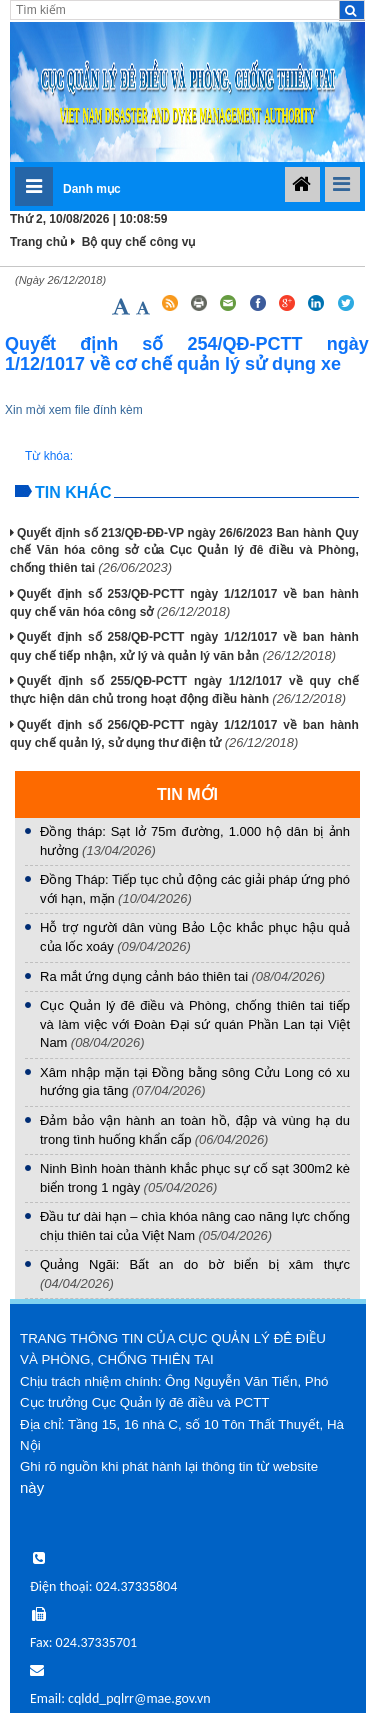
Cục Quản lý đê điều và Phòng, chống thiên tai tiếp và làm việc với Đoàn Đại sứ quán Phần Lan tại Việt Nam (195, 1024)
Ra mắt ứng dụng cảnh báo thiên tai (144, 976)
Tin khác (73, 492)
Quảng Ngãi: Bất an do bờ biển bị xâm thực (195, 1264)
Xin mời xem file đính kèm (74, 410)
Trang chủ (39, 242)
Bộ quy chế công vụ (139, 242)
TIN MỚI (187, 794)
